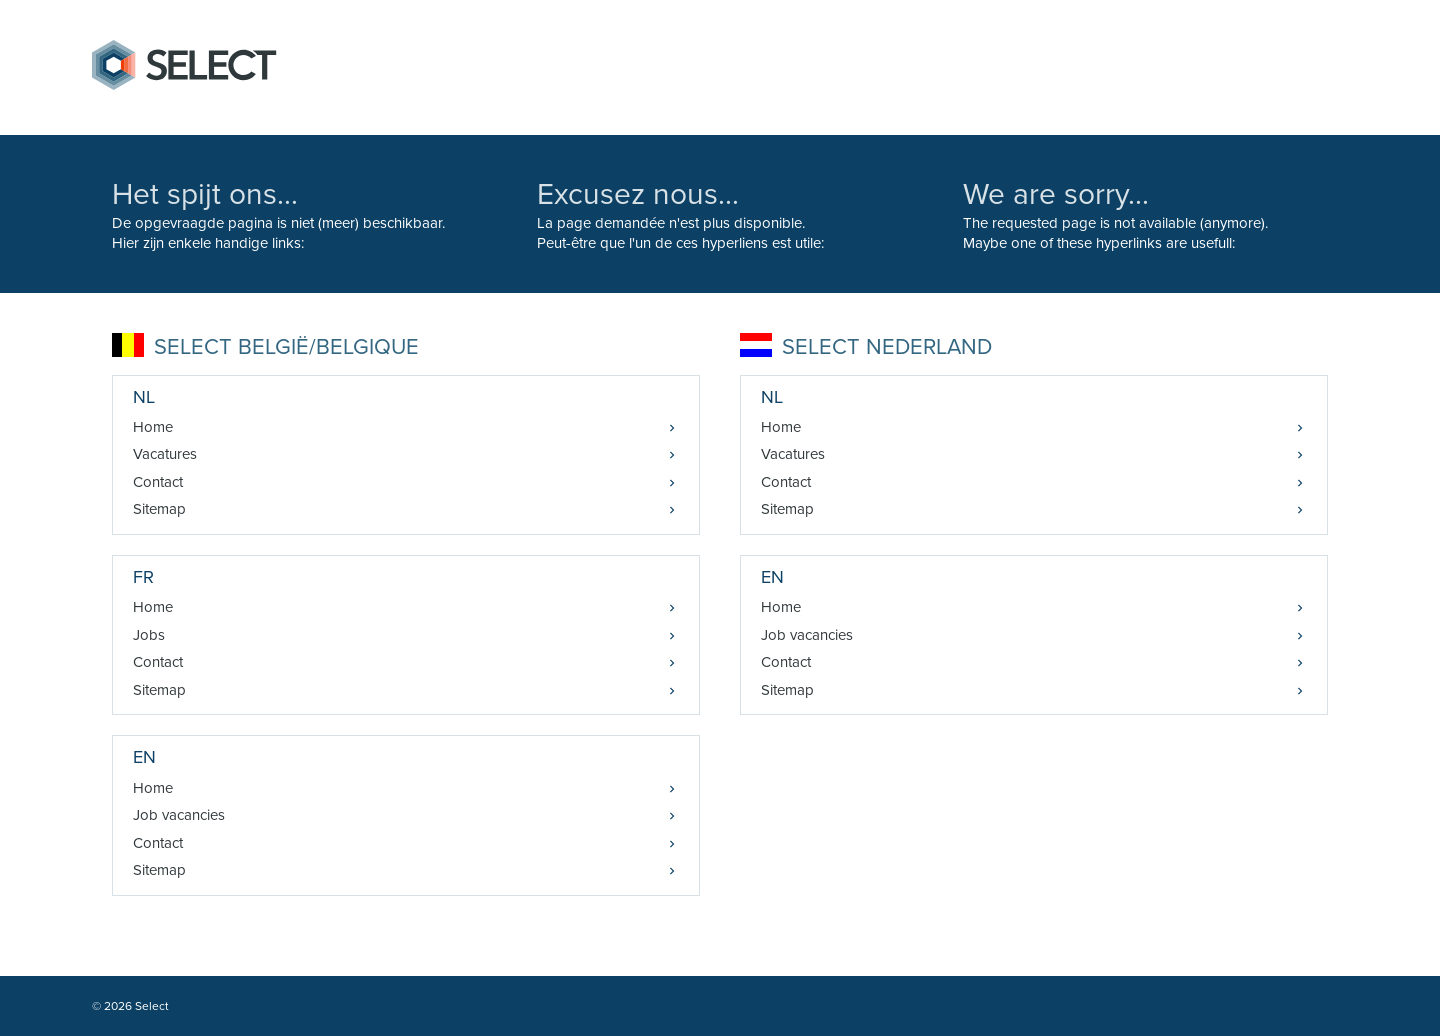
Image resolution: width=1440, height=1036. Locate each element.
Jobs (149, 635)
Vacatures (165, 454)
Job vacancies (179, 815)
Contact (158, 482)
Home (153, 427)
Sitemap (159, 509)
